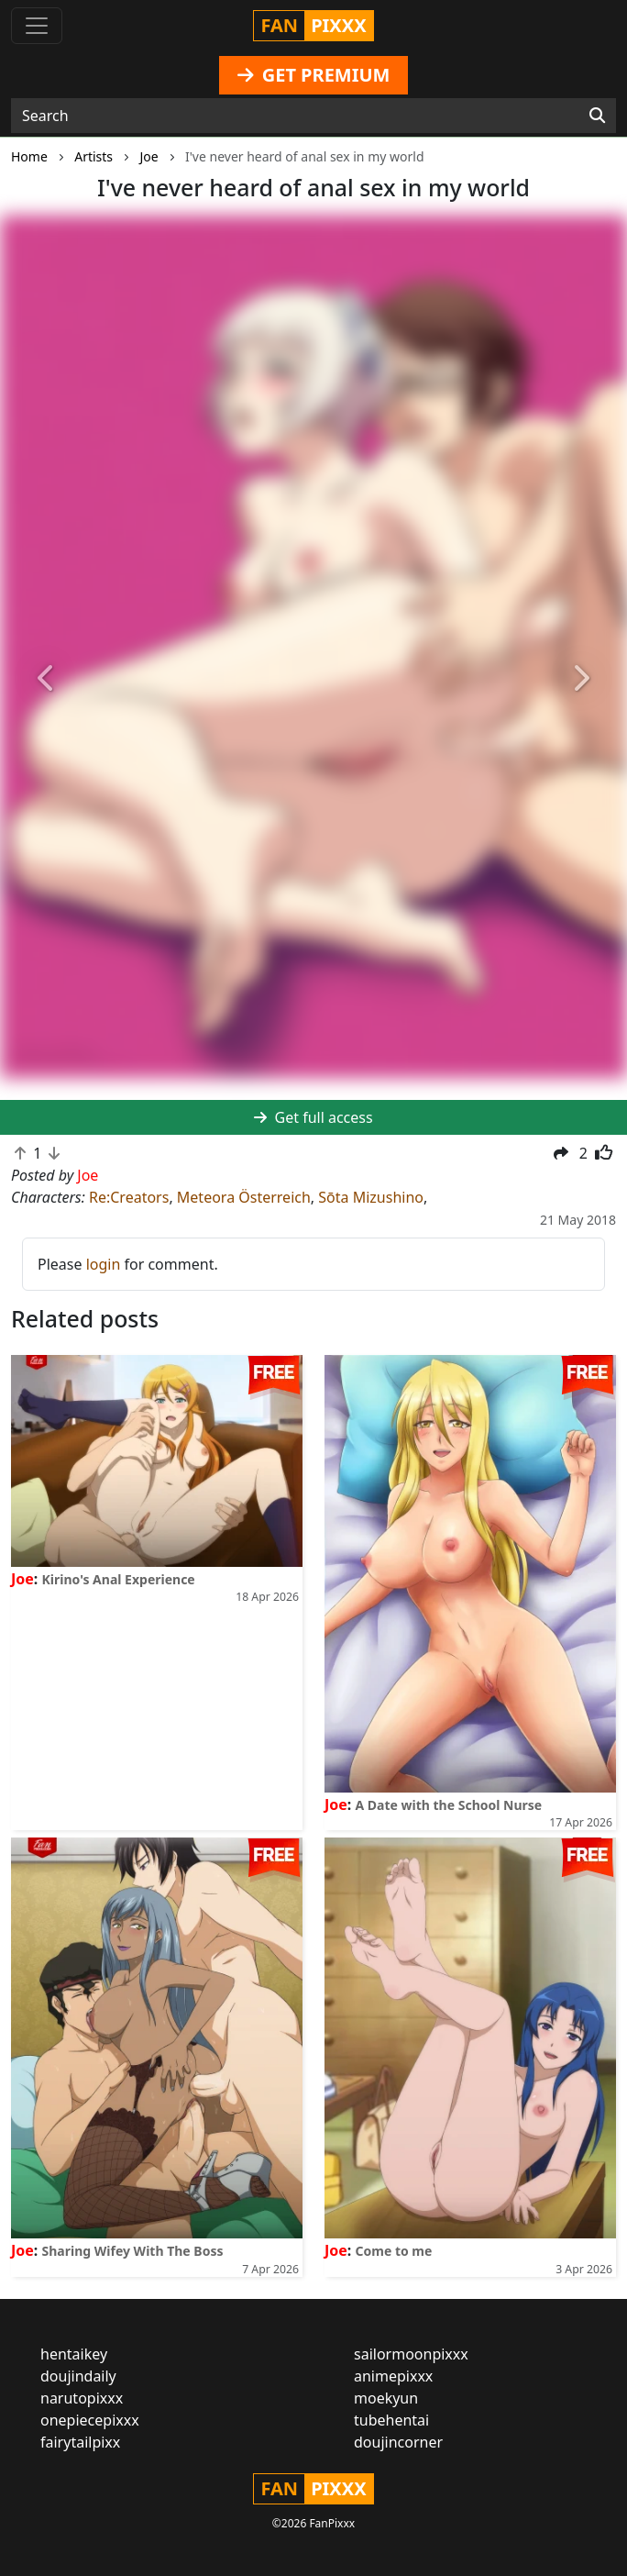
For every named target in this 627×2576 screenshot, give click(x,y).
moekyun (386, 2398)
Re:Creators (129, 1197)
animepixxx (393, 2376)
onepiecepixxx (89, 2420)
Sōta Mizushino (371, 1197)
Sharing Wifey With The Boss (133, 2251)
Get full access (313, 1117)
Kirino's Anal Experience (118, 1579)
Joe (22, 1579)
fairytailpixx (80, 2442)
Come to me (394, 2251)
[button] (47, 679)
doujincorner (398, 2442)
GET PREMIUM (313, 74)
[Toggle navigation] (36, 25)
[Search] (597, 115)
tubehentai (391, 2420)
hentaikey (73, 2354)
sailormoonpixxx (411, 2354)
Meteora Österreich (244, 1197)
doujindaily (78, 2376)
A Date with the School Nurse (449, 1805)
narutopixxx (81, 2398)
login (103, 1264)
